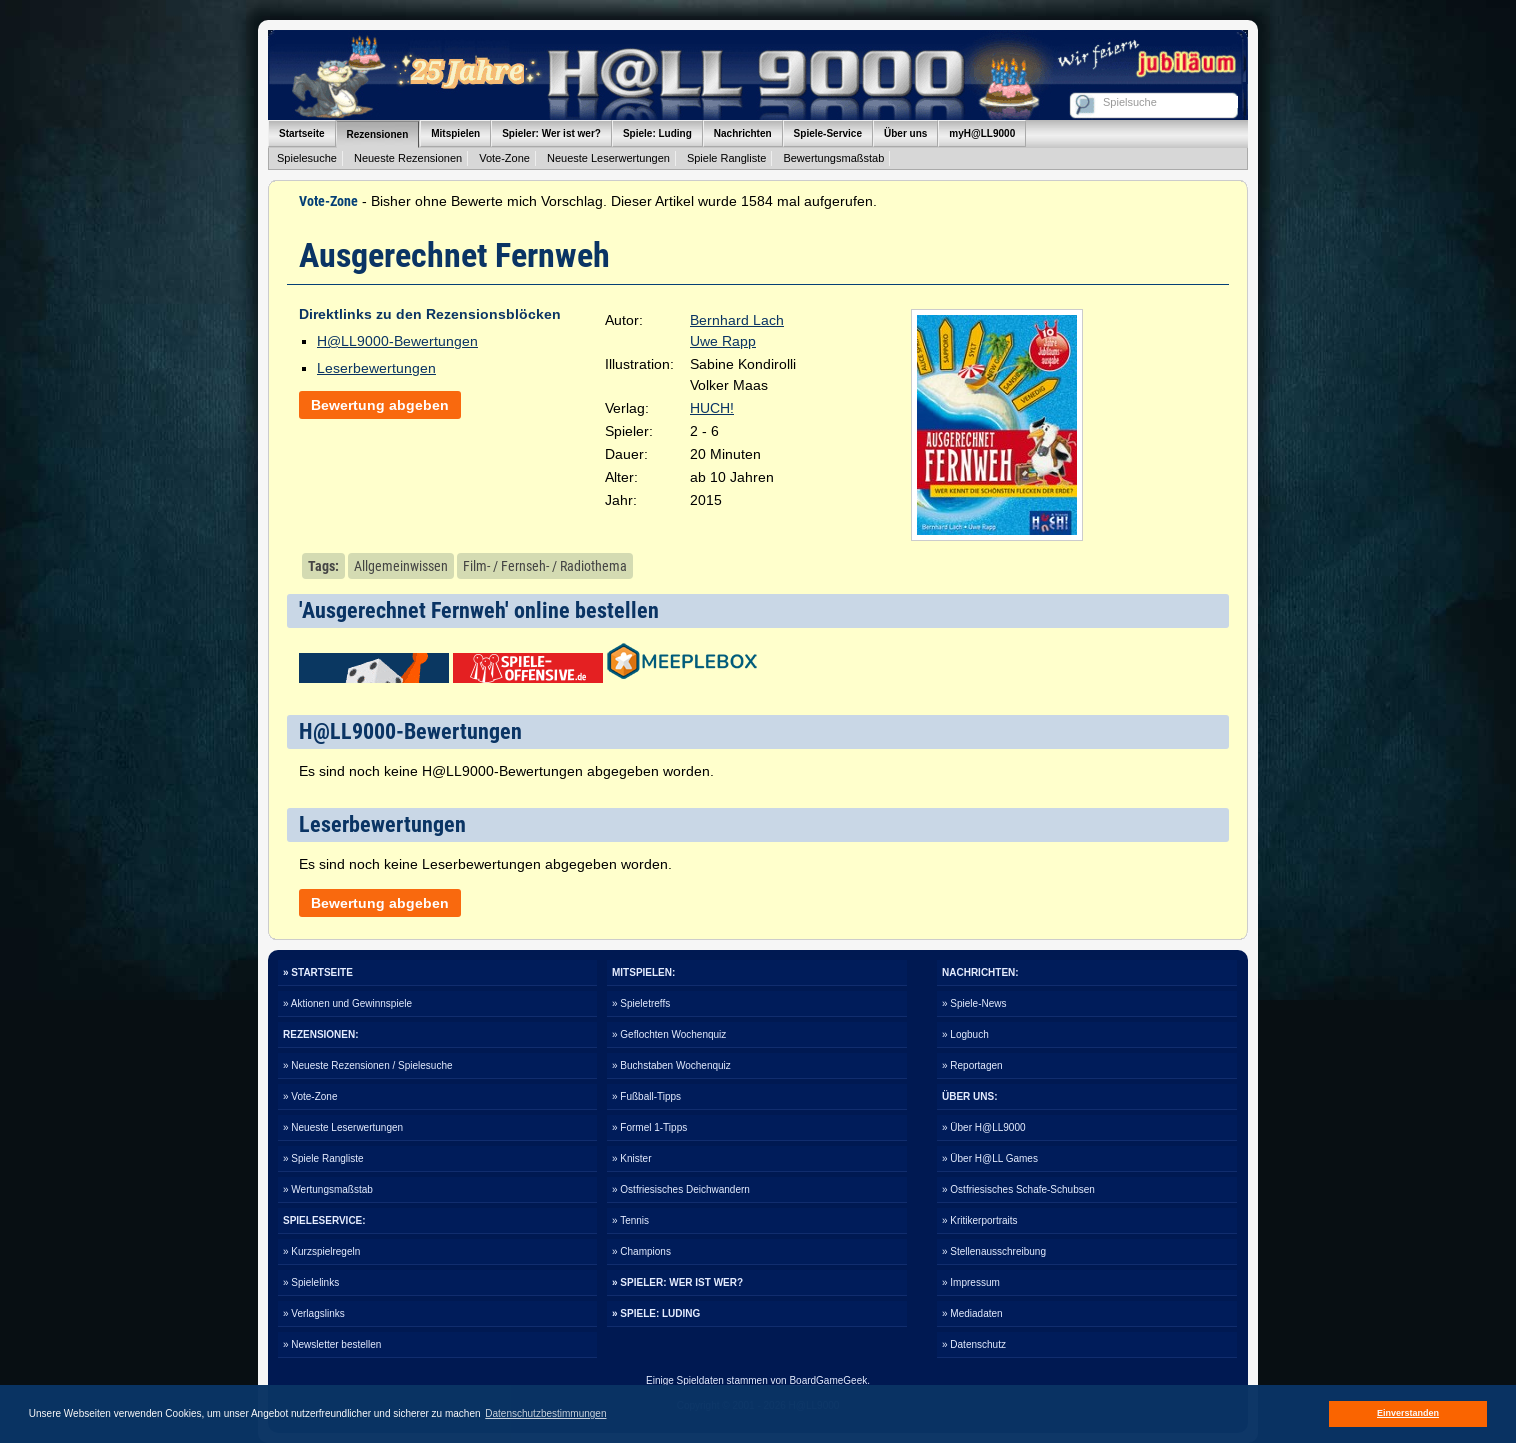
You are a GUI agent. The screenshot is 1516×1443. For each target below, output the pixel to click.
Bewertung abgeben (380, 405)
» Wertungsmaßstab (328, 1189)
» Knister (631, 1158)
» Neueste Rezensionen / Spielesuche (368, 1065)
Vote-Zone (504, 158)
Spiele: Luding (657, 133)
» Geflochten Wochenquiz (669, 1034)
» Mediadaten (972, 1313)
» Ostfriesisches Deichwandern (681, 1189)
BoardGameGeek (828, 1380)
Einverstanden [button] (1408, 1413)
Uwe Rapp (723, 341)
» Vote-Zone (310, 1096)
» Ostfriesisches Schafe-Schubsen (1018, 1189)
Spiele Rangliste (727, 158)
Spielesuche (307, 158)
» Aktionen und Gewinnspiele (347, 1003)
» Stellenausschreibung (994, 1251)
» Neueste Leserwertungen (343, 1127)
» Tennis (630, 1220)
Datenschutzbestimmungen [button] (545, 1413)
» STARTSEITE (318, 972)
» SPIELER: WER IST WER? (677, 1282)
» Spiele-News (974, 1003)
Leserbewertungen (376, 368)
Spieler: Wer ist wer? (551, 133)
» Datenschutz (974, 1344)
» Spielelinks (311, 1282)
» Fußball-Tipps (646, 1096)
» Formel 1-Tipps (649, 1127)
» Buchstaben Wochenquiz (671, 1065)
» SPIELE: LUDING (656, 1313)
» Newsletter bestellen (332, 1344)
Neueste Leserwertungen (608, 158)
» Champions (641, 1251)
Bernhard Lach (737, 320)
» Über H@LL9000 (984, 1127)
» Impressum (971, 1282)
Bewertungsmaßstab (833, 158)
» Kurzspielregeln (321, 1251)
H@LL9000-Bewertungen (397, 341)
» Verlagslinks (314, 1313)
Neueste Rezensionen (408, 158)
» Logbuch (965, 1034)
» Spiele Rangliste (323, 1158)
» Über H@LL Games (990, 1158)
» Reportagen (972, 1065)
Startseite (302, 133)
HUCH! (712, 408)
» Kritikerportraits (980, 1220)
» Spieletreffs (641, 1003)
